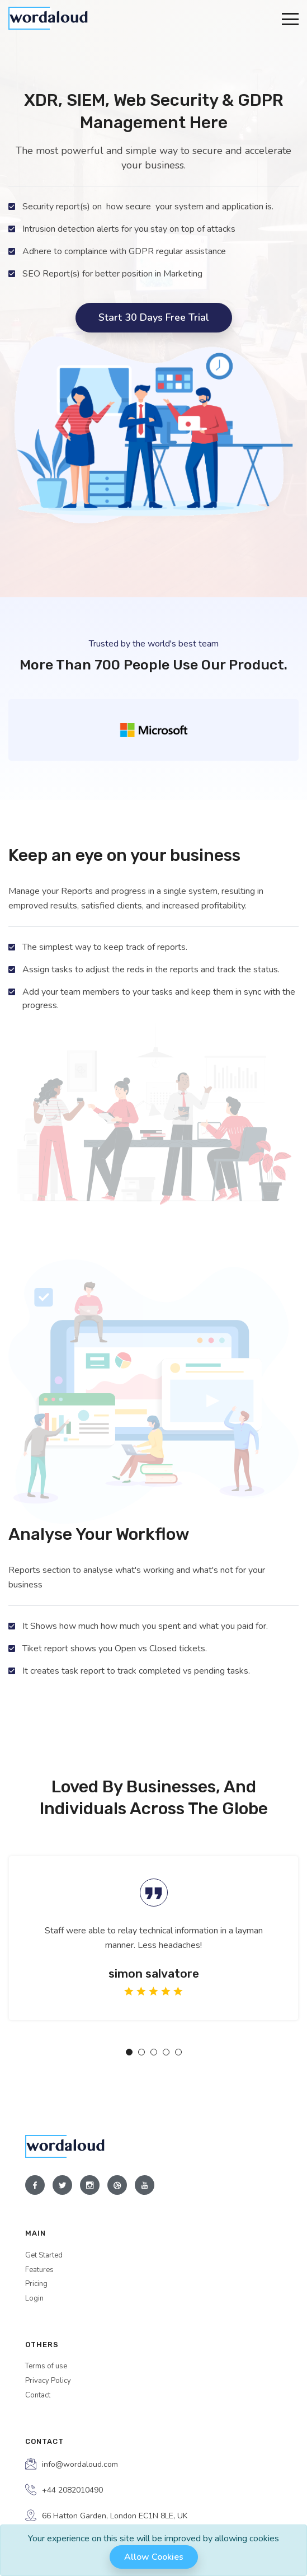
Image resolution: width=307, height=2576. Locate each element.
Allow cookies (153, 2557)
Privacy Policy (48, 2381)
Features (39, 2270)
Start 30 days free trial (153, 317)
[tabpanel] (153, 1938)
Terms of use (46, 2366)
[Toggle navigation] (290, 18)
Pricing (36, 2284)
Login (34, 2298)
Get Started (44, 2255)
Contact (37, 2395)
